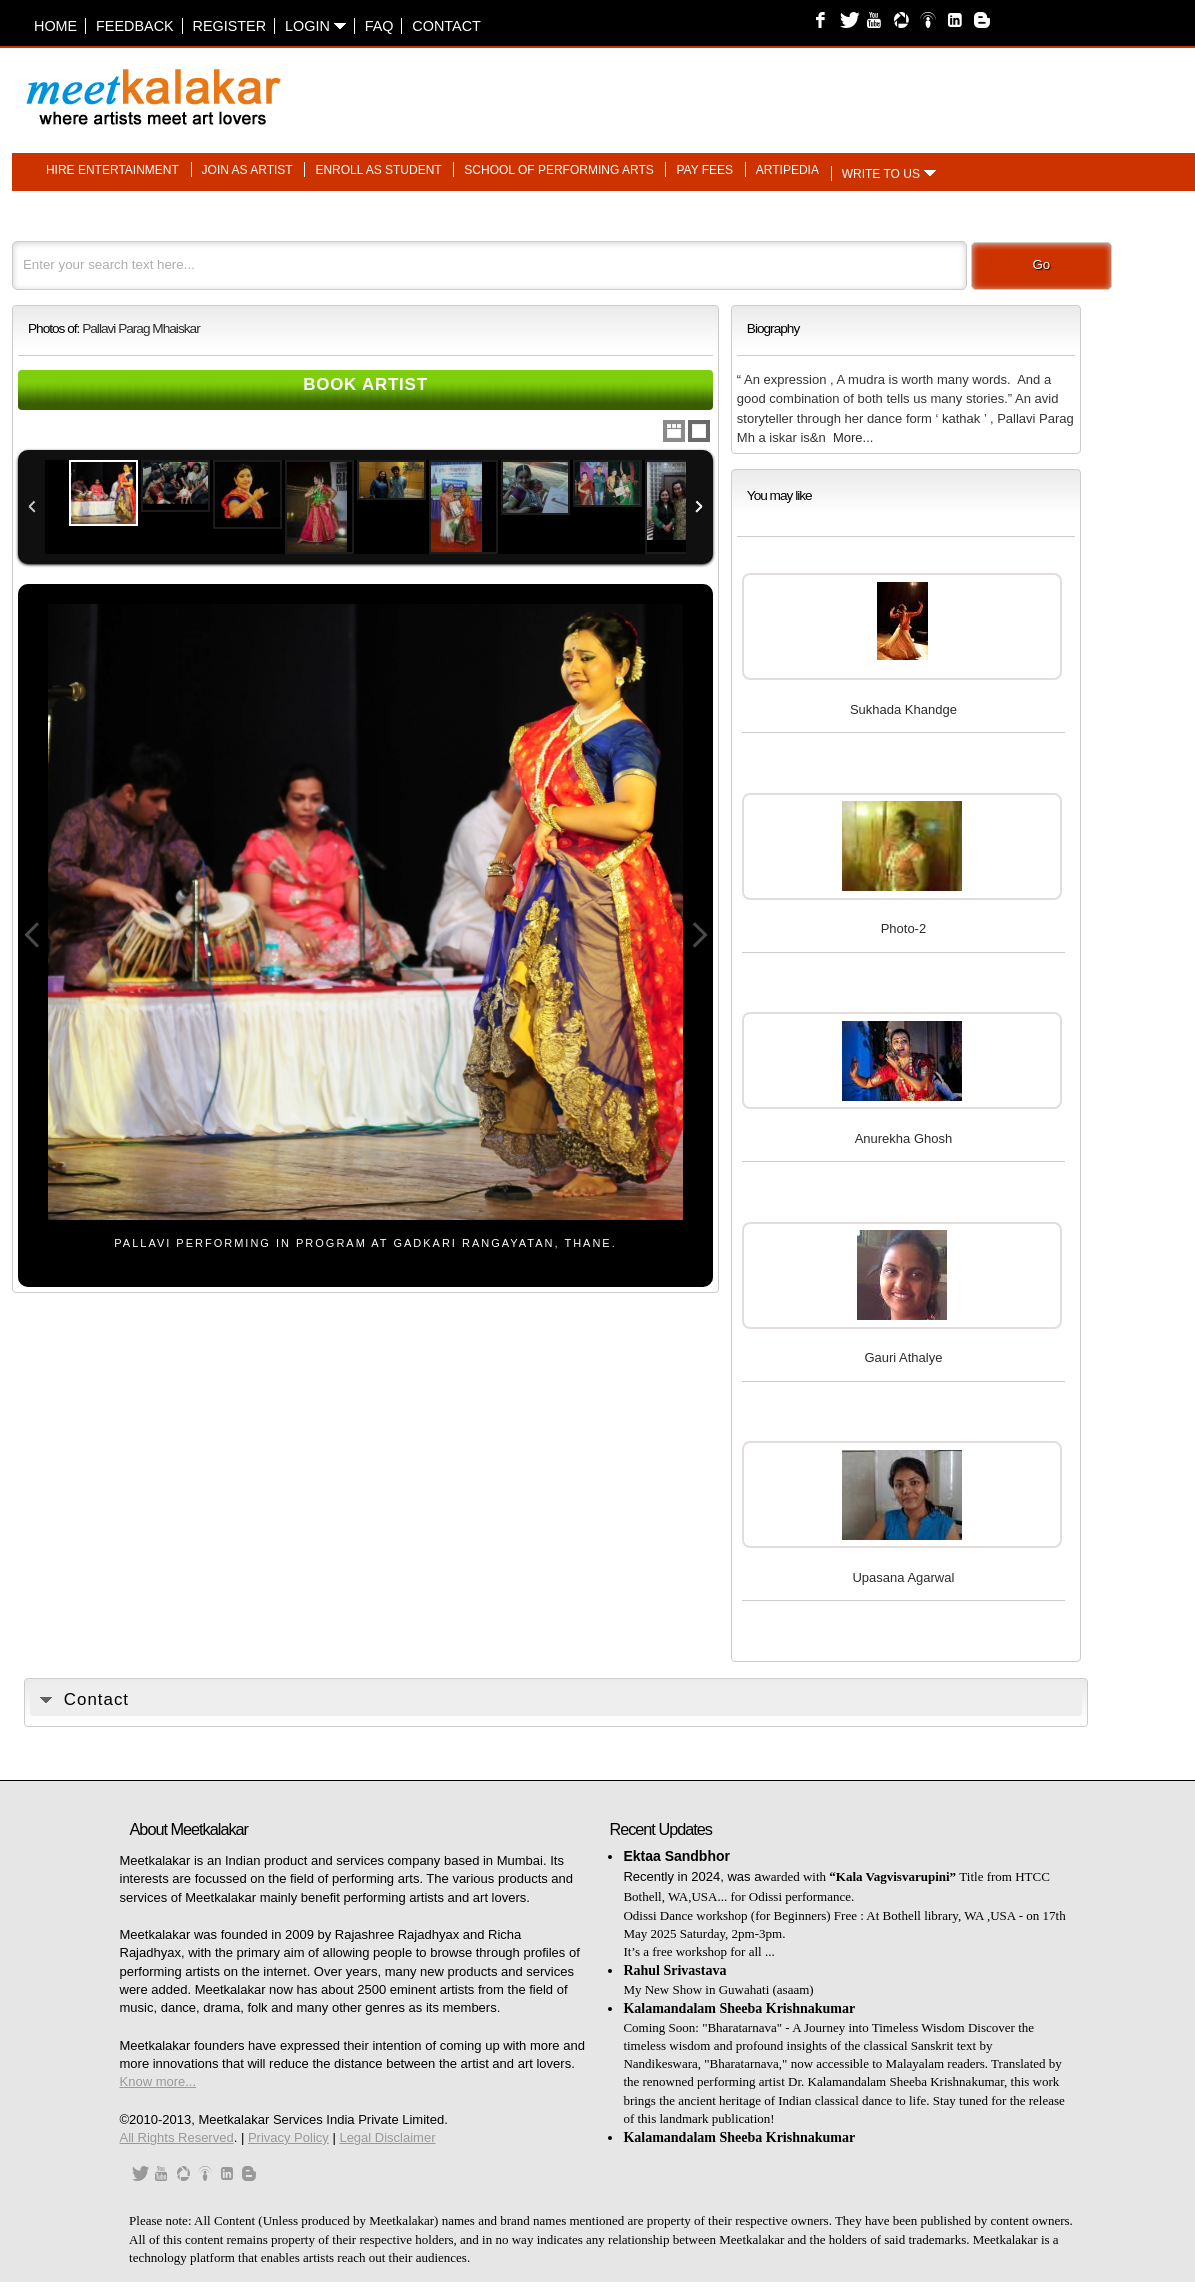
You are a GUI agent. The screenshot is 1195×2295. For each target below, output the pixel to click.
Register (230, 26)
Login (315, 26)
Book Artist (365, 384)
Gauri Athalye (903, 1357)
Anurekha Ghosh (904, 1138)
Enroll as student (378, 170)
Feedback (135, 26)
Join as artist (247, 170)
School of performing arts (558, 170)
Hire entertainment (112, 170)
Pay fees (704, 170)
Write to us (881, 174)
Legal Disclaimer (387, 2137)
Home (55, 26)
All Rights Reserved (177, 2137)
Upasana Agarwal (903, 1577)
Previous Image (32, 935)
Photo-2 (904, 928)
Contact (446, 26)
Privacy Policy (288, 2137)
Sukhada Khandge (903, 709)
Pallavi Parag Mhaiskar (141, 328)
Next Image (699, 935)
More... (853, 437)
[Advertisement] (846, 87)
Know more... (158, 2081)
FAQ (379, 26)
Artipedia (787, 170)
